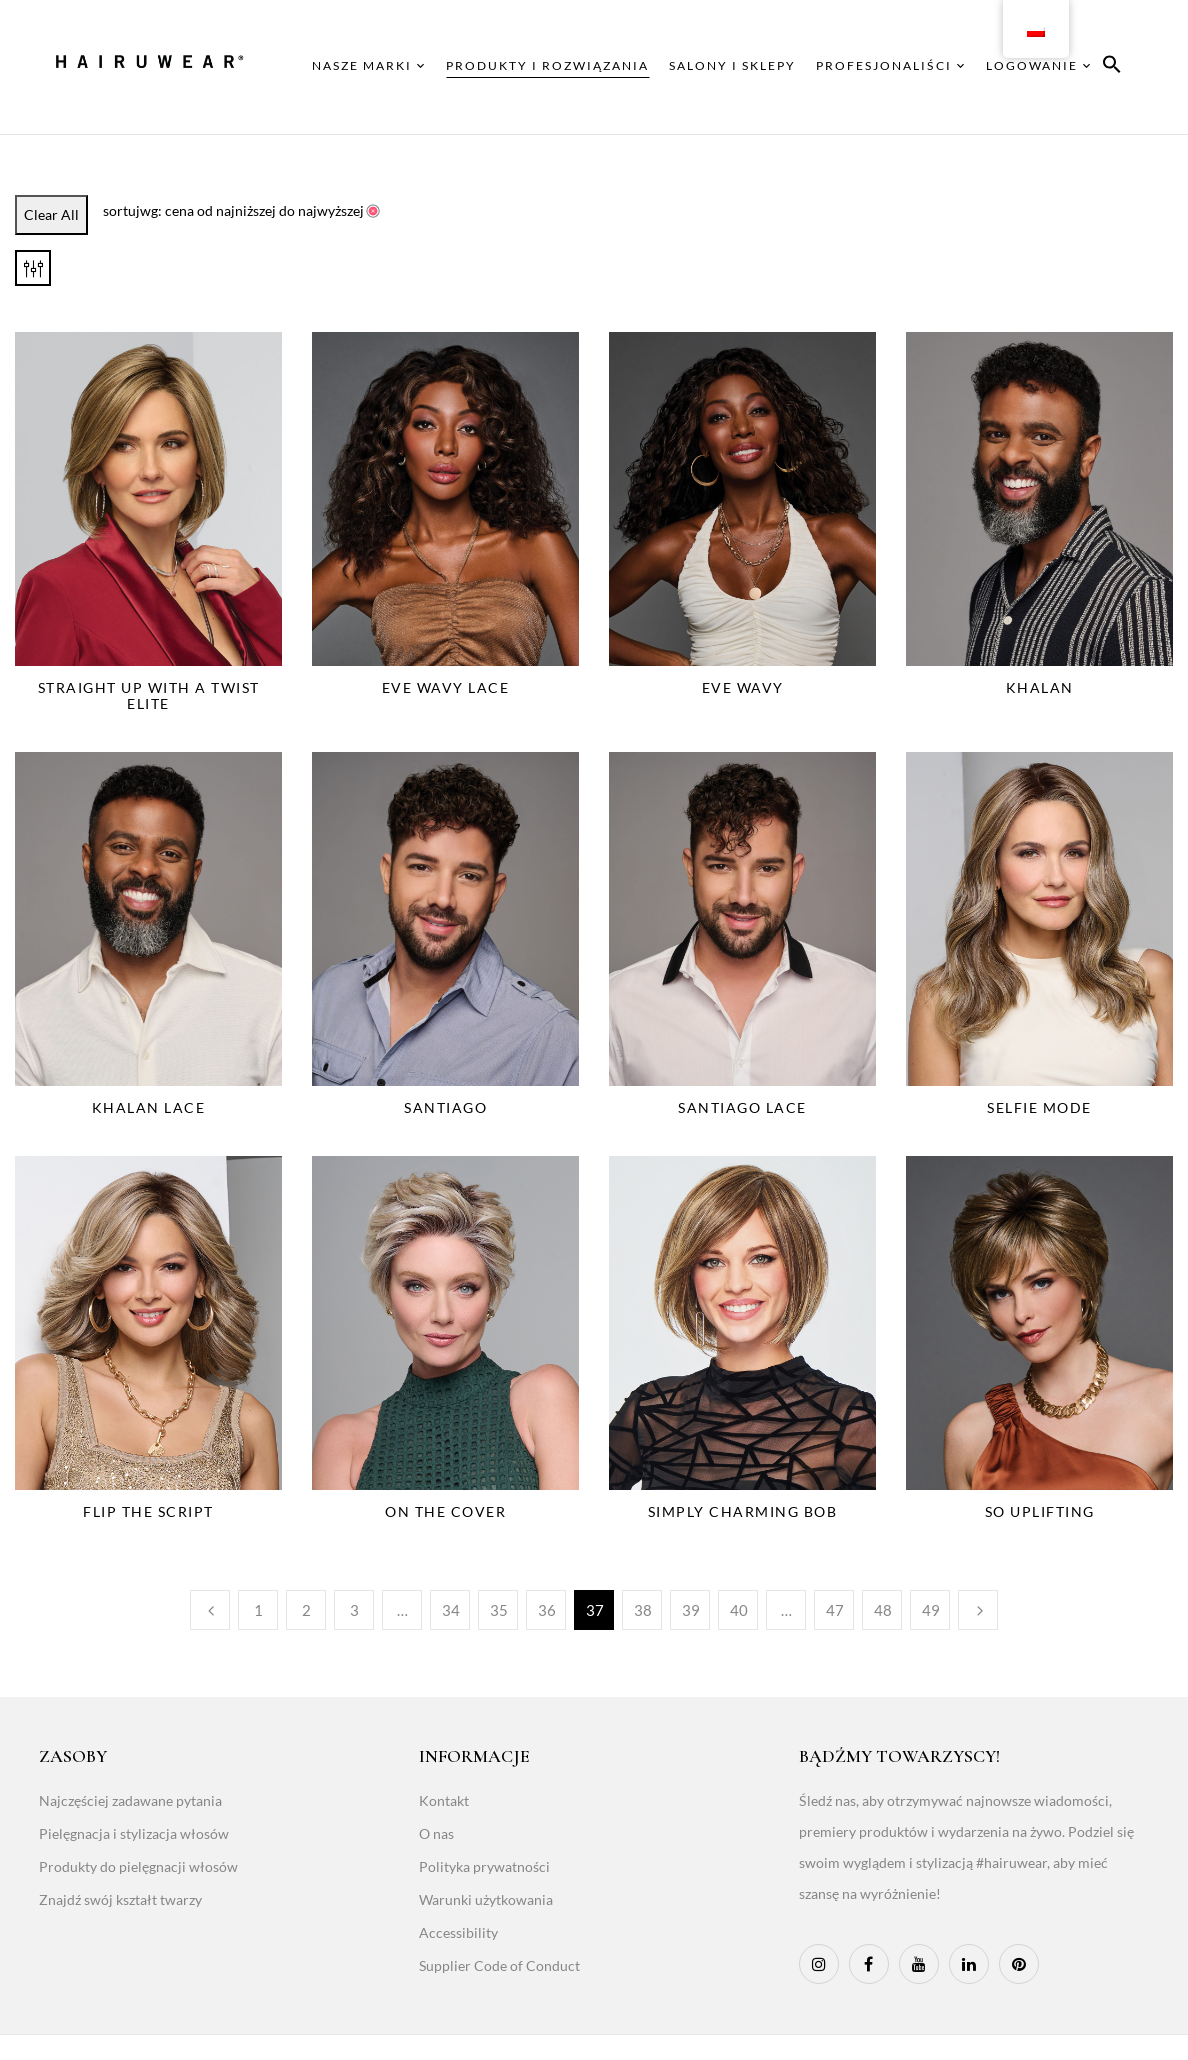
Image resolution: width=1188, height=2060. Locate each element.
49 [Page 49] (931, 1610)
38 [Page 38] (643, 1610)
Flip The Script (148, 1511)
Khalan (1040, 687)
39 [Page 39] (691, 1610)
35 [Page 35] (499, 1610)
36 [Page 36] (547, 1610)
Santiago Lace (742, 1107)
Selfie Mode (1039, 1107)
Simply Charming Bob (743, 1511)
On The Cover (445, 1511)
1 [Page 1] (258, 1610)
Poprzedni (210, 1610)
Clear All (51, 214)
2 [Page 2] (306, 1610)
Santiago (445, 1107)
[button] (1112, 67)
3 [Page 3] (354, 1610)
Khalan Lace (149, 1107)
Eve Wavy (743, 687)
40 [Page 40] (739, 1610)
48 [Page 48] (883, 1610)
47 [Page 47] (835, 1610)
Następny (978, 1610)
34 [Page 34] (451, 1610)
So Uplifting (1040, 1511)
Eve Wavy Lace (446, 687)
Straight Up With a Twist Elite (149, 695)
